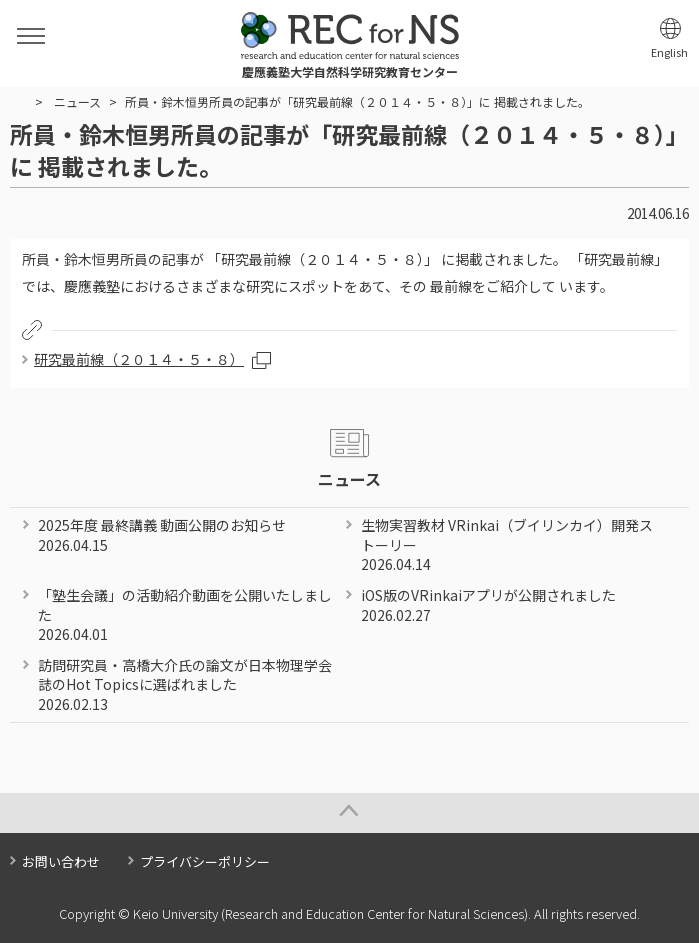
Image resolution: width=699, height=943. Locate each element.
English (669, 52)
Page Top (349, 813)
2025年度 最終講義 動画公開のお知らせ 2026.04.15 (162, 535)
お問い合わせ (61, 861)
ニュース (77, 101)
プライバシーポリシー (205, 861)
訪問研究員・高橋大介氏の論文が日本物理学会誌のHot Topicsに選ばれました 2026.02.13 (185, 684)
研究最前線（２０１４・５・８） (139, 359)
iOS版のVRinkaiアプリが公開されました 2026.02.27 (488, 605)
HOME (18, 102)
